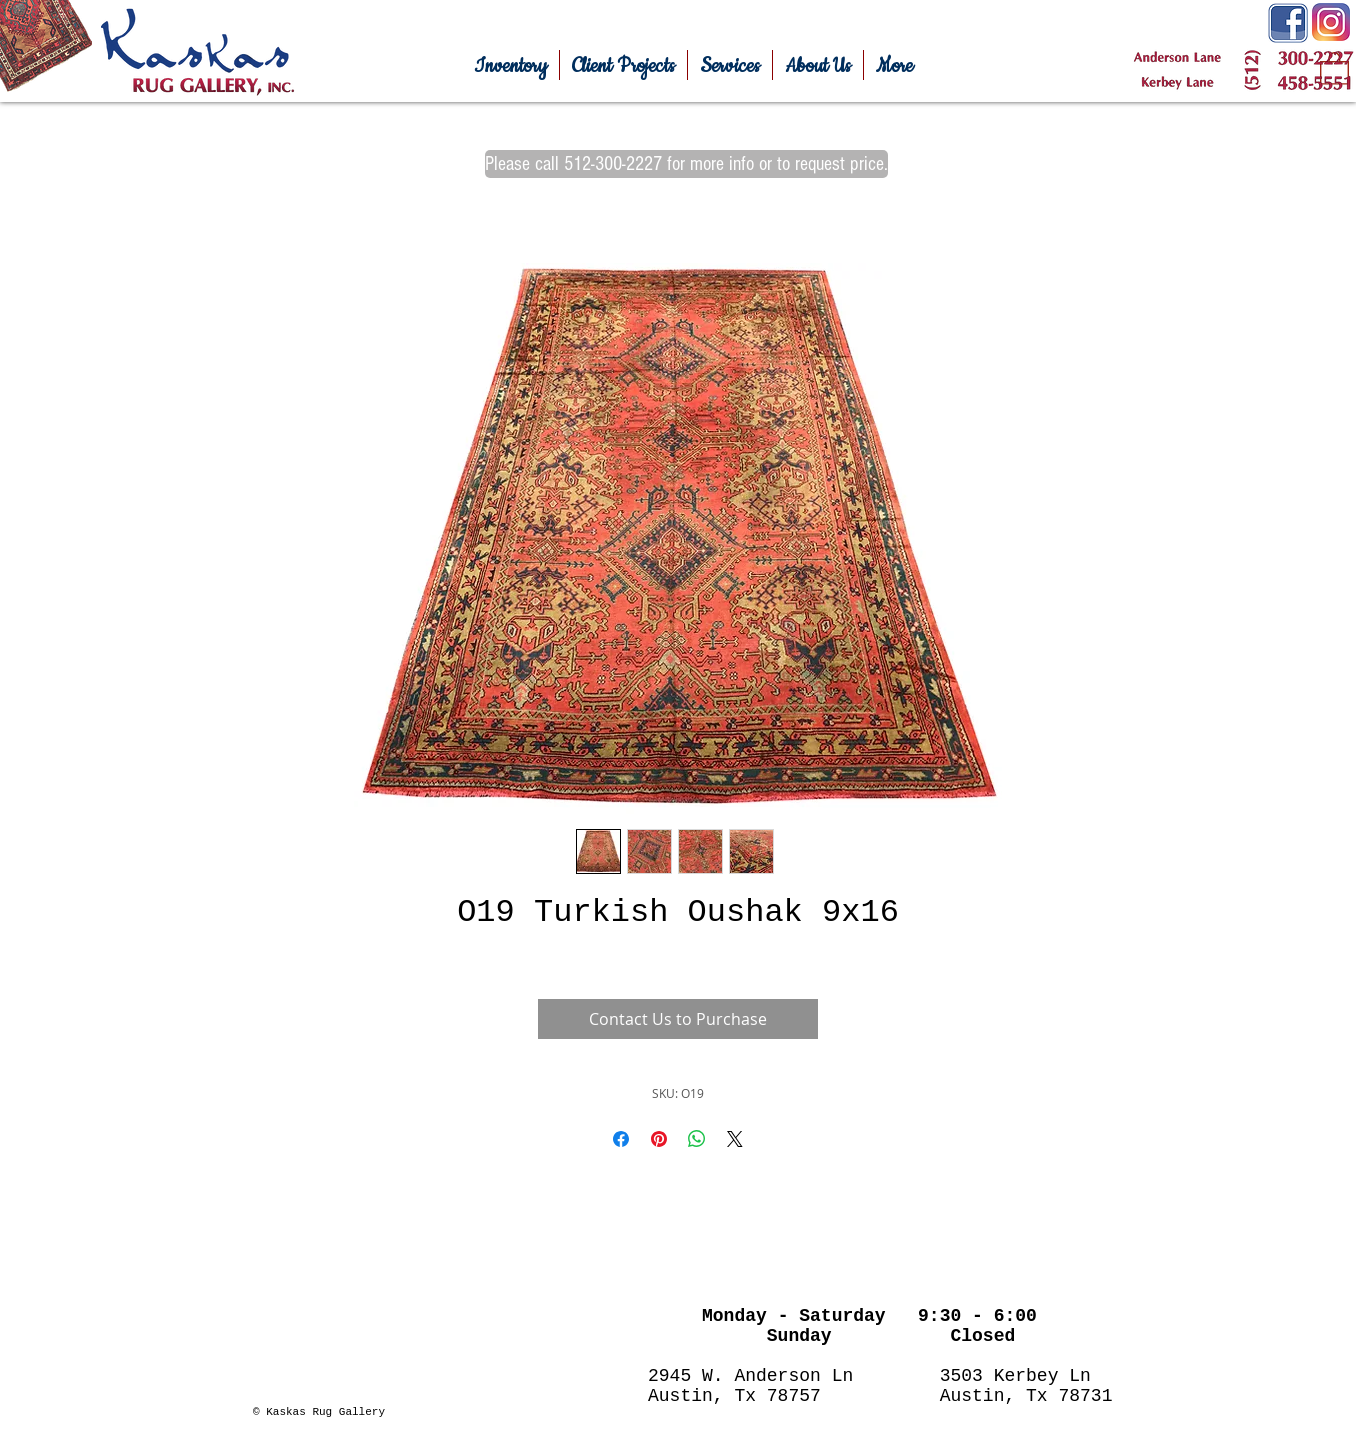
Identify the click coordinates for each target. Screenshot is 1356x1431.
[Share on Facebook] (621, 1139)
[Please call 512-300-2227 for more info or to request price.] (686, 164)
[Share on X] (735, 1139)
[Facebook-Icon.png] (1288, 23)
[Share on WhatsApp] (697, 1139)
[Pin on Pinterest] (659, 1139)
